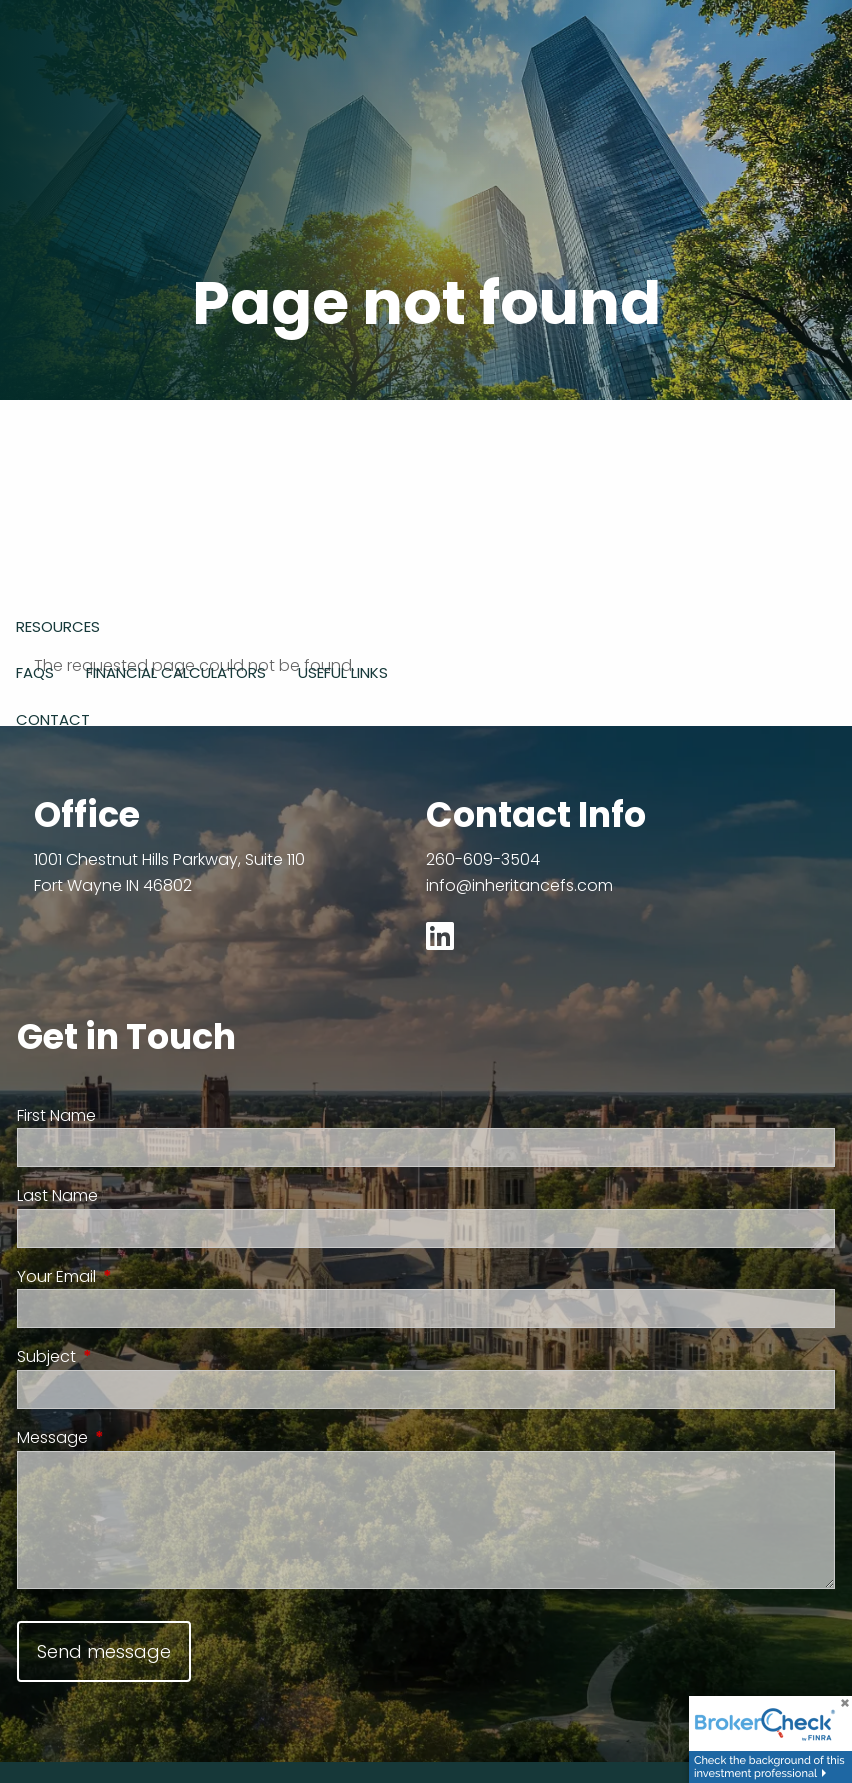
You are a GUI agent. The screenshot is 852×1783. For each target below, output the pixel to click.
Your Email (135, 1276)
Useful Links (343, 672)
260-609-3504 (483, 859)
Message (131, 1437)
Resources (58, 626)
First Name (56, 1115)
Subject (125, 1356)
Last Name (57, 1195)
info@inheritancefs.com (519, 885)
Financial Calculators (176, 672)
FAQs (35, 672)
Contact (53, 719)
